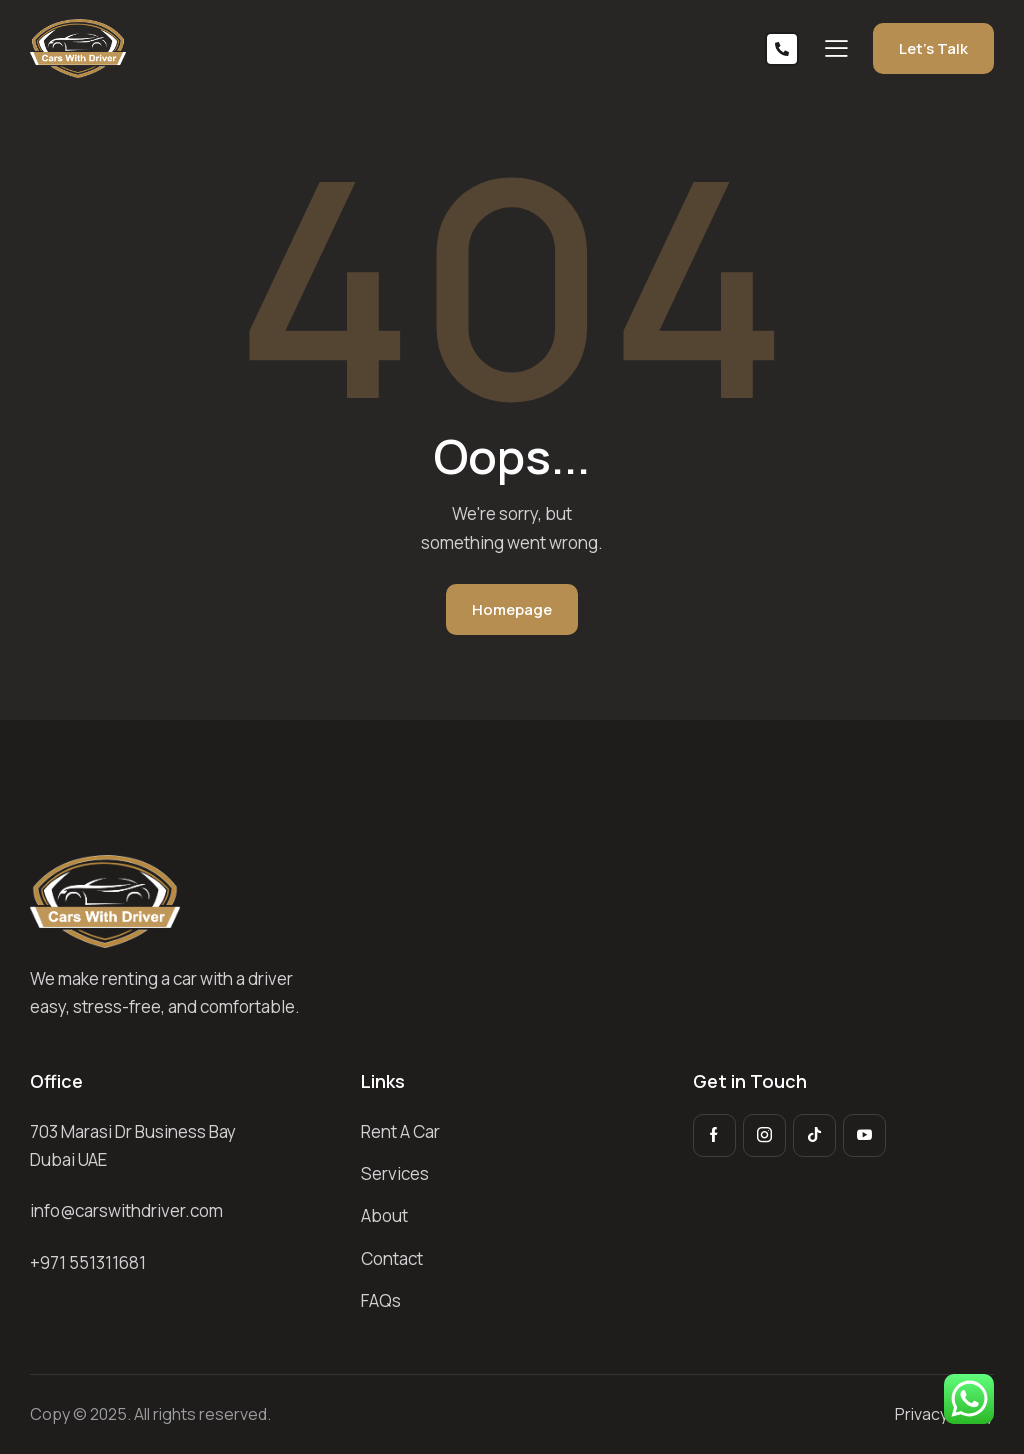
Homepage (512, 609)
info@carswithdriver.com (126, 1210)
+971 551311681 (88, 1262)
